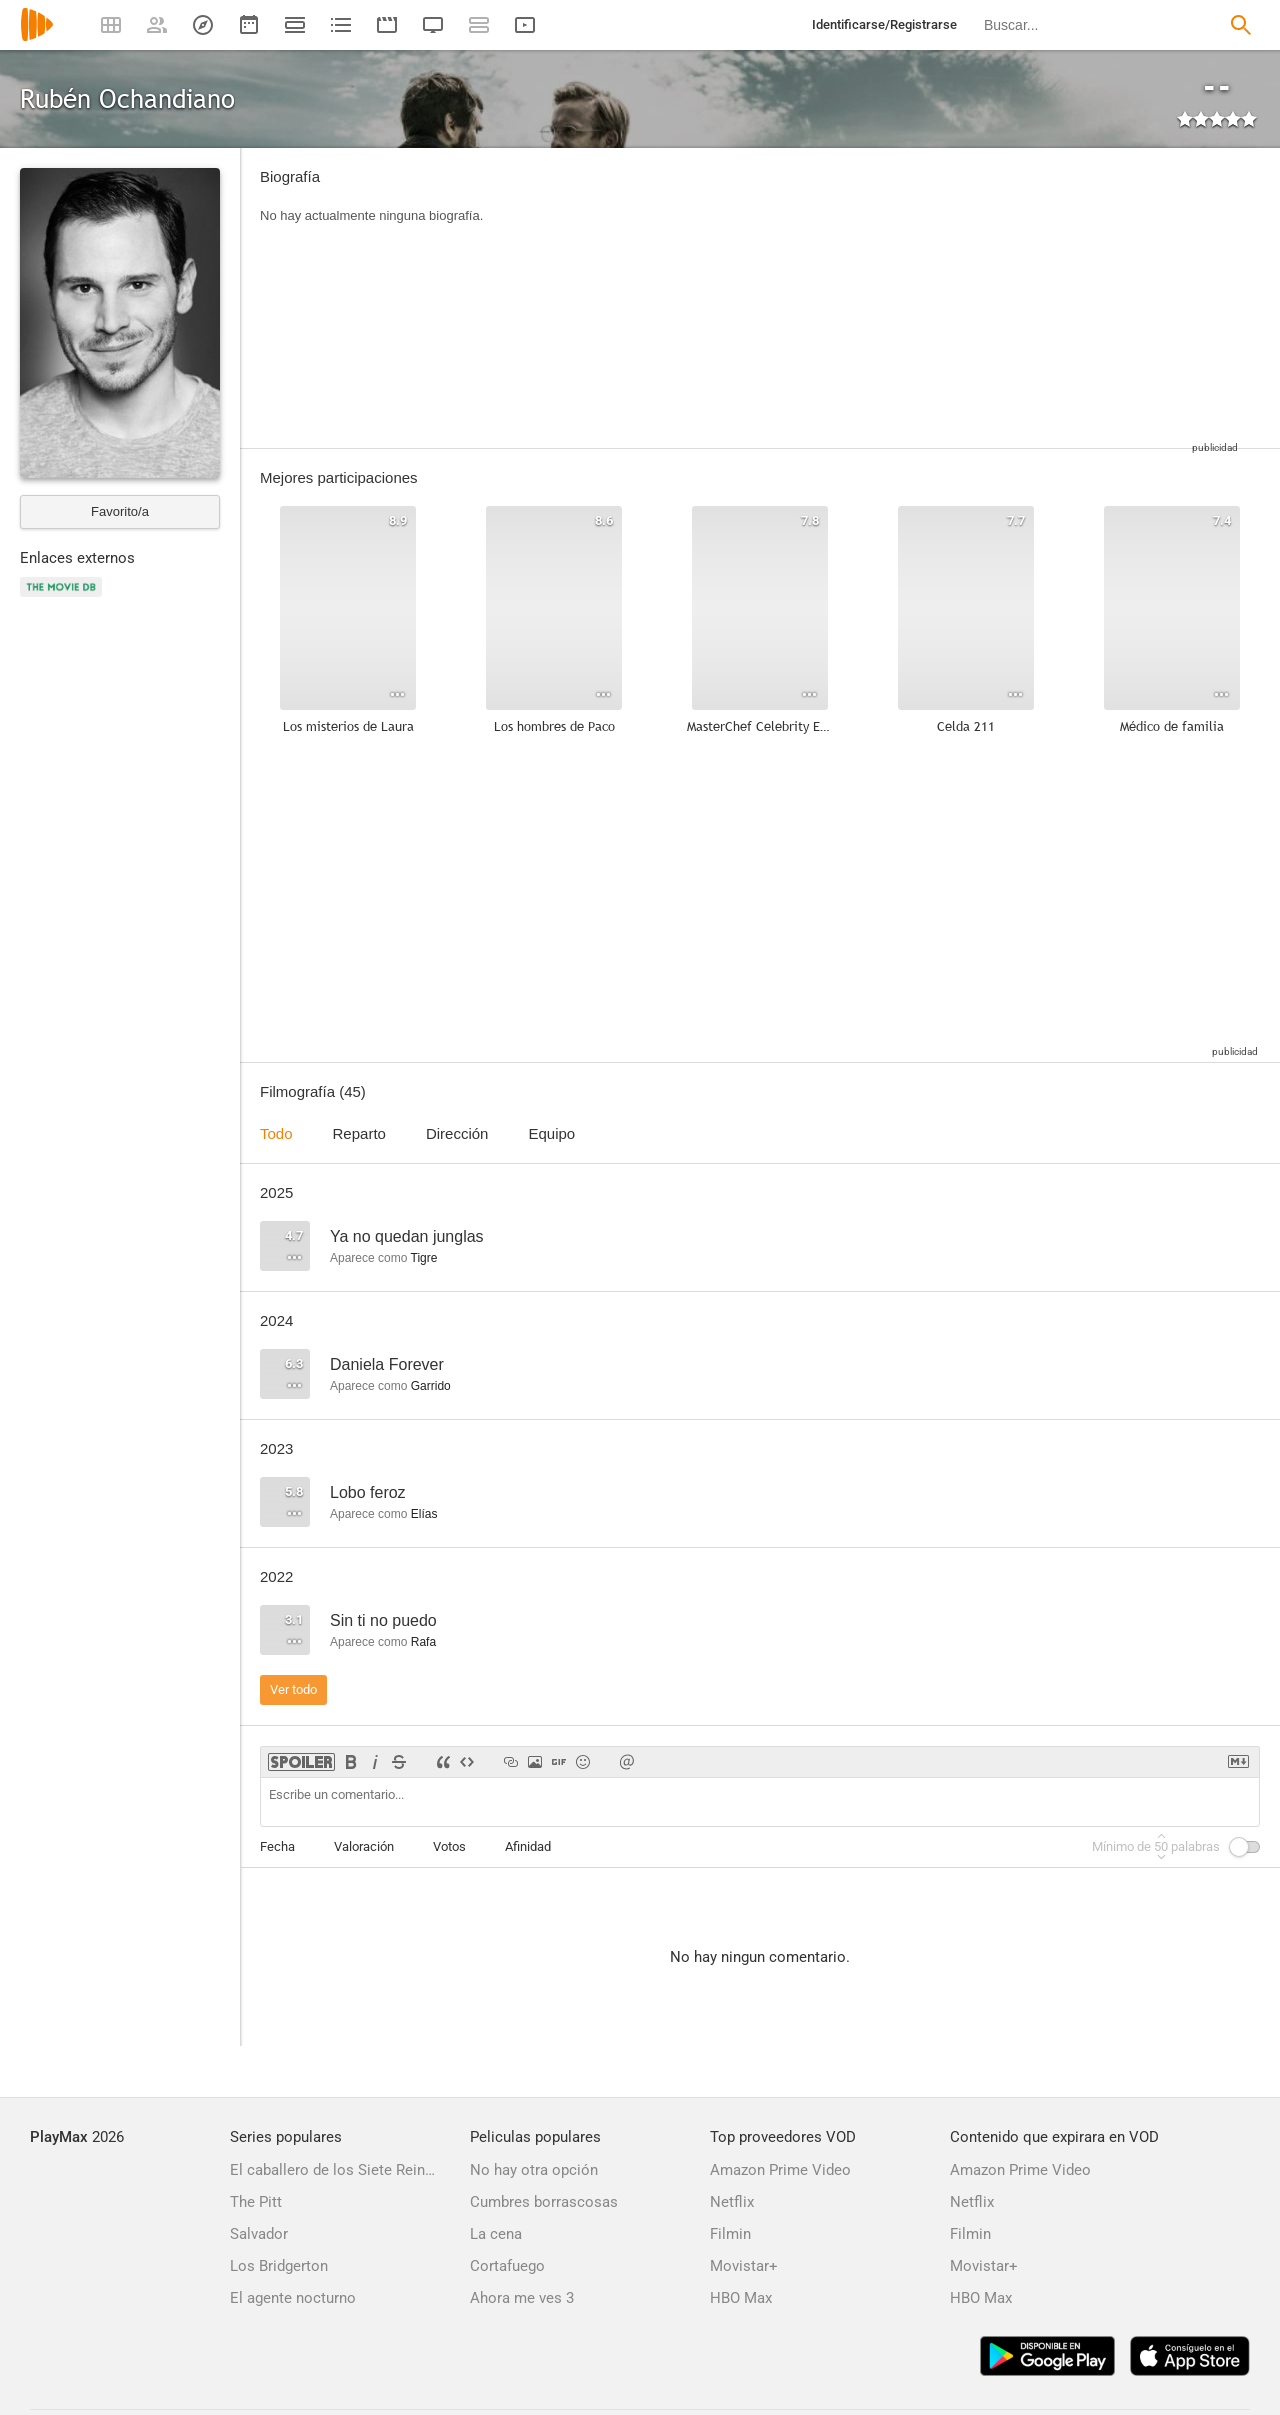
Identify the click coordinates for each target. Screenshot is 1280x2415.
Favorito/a (120, 511)
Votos (449, 1846)
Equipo (551, 1133)
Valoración (364, 1846)
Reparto (359, 1133)
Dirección (457, 1133)
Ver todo (293, 1689)
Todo (276, 1133)
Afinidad (528, 1846)
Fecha (277, 1846)
